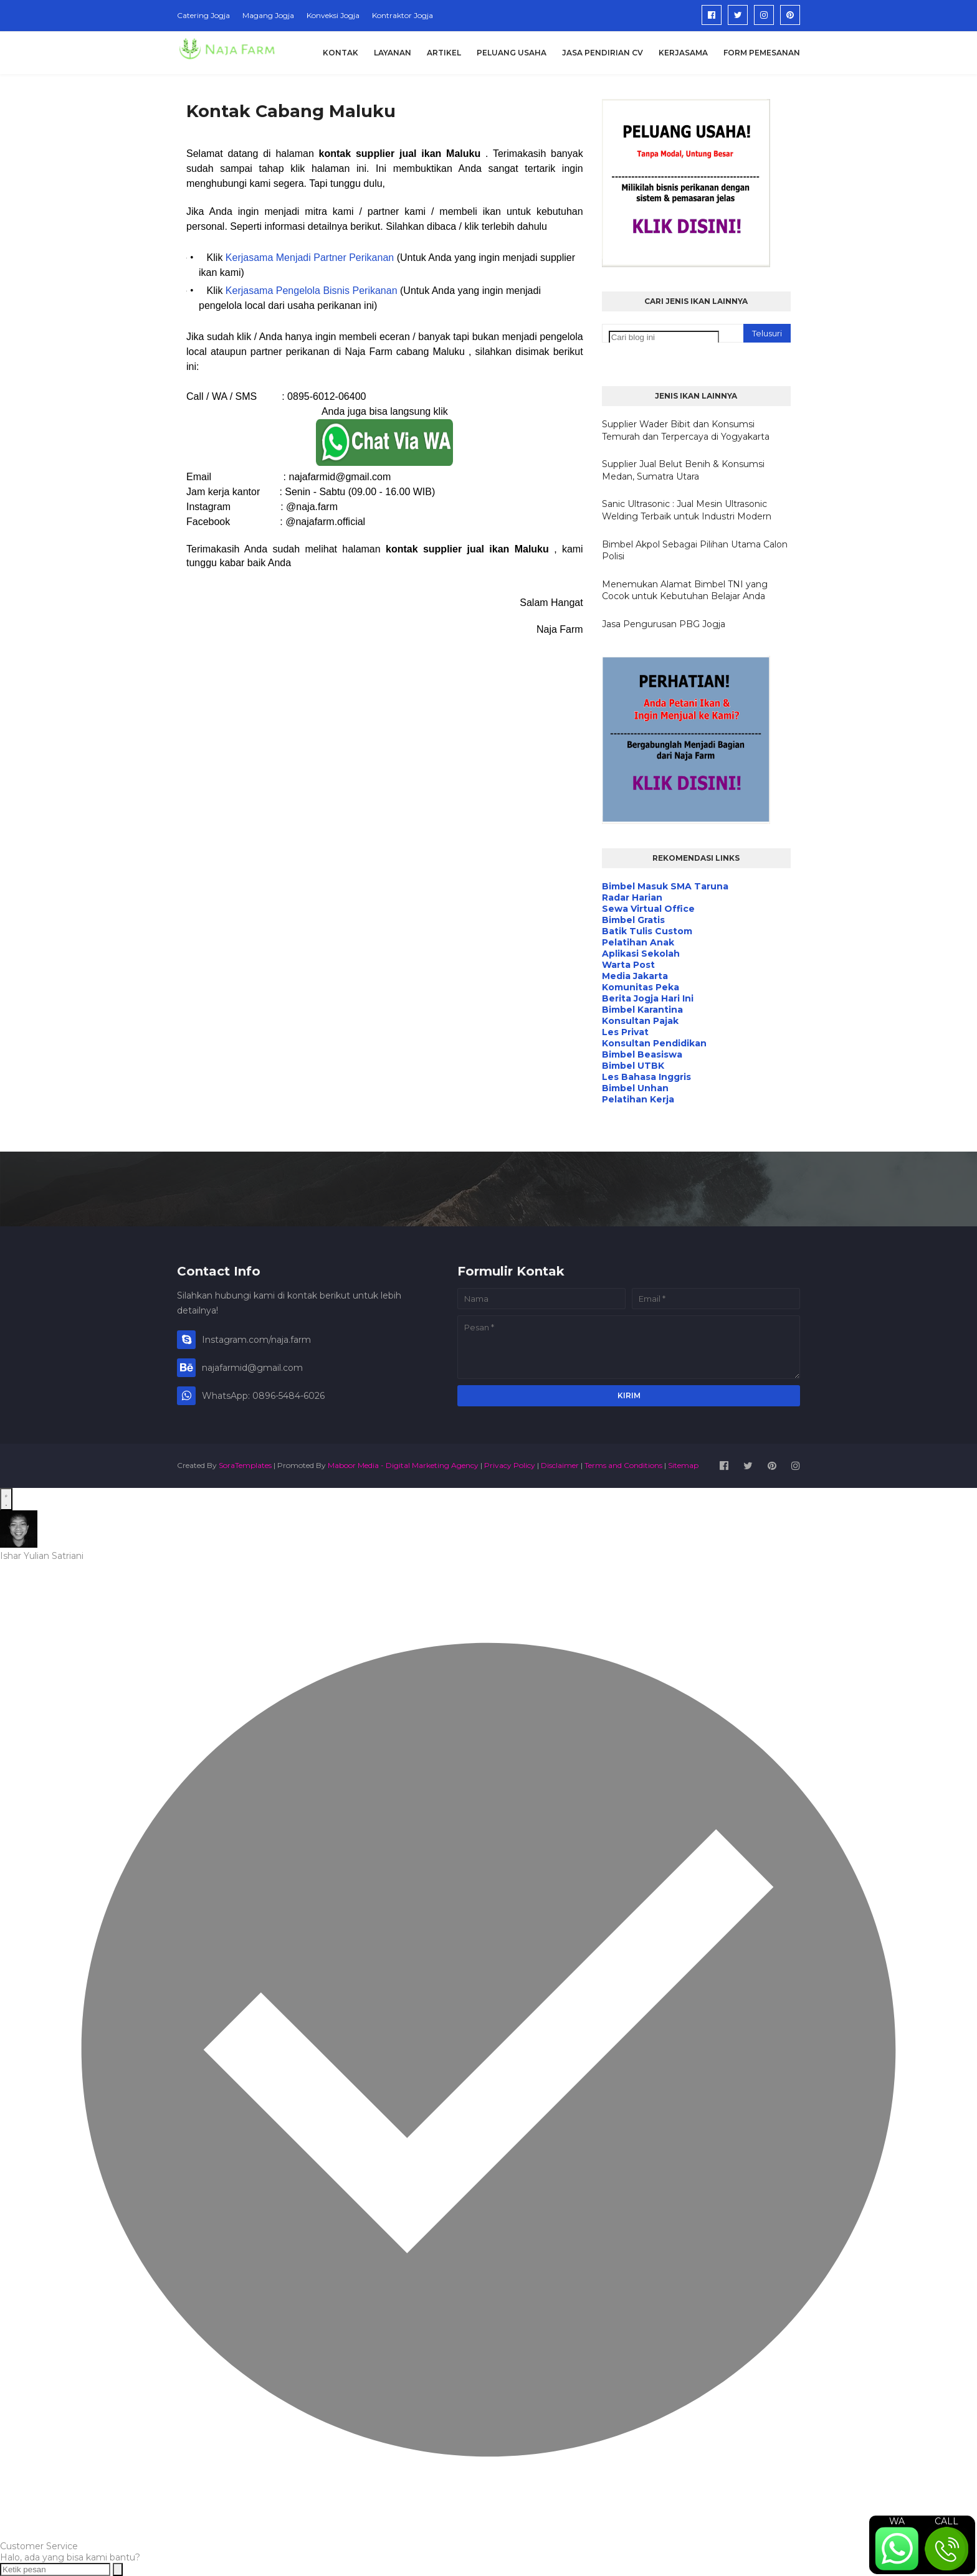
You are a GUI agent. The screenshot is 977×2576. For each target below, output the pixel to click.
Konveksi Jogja (333, 15)
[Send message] (118, 2569)
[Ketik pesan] (55, 2569)
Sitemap (683, 1465)
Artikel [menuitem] (444, 52)
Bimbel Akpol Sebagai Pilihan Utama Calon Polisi (695, 550)
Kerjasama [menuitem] (683, 52)
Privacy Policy (509, 1465)
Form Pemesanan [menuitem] (761, 52)
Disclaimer (560, 1465)
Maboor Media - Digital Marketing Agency (403, 1465)
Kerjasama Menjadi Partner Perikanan (310, 257)
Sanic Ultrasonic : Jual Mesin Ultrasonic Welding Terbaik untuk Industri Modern (686, 510)
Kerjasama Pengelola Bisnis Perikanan (312, 290)
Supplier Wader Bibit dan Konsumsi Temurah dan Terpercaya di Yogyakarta (686, 430)
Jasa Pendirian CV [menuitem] (602, 52)
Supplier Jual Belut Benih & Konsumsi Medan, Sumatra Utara (683, 470)
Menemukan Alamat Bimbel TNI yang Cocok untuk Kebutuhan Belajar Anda (685, 590)
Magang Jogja (268, 15)
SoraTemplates (245, 1465)
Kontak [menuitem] (340, 52)
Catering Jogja (203, 15)
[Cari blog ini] (664, 337)
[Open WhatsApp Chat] (6, 1499)
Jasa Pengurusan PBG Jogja (663, 624)
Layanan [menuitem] (392, 52)
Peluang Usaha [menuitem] (511, 52)
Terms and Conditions (623, 1465)
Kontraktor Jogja (402, 15)
